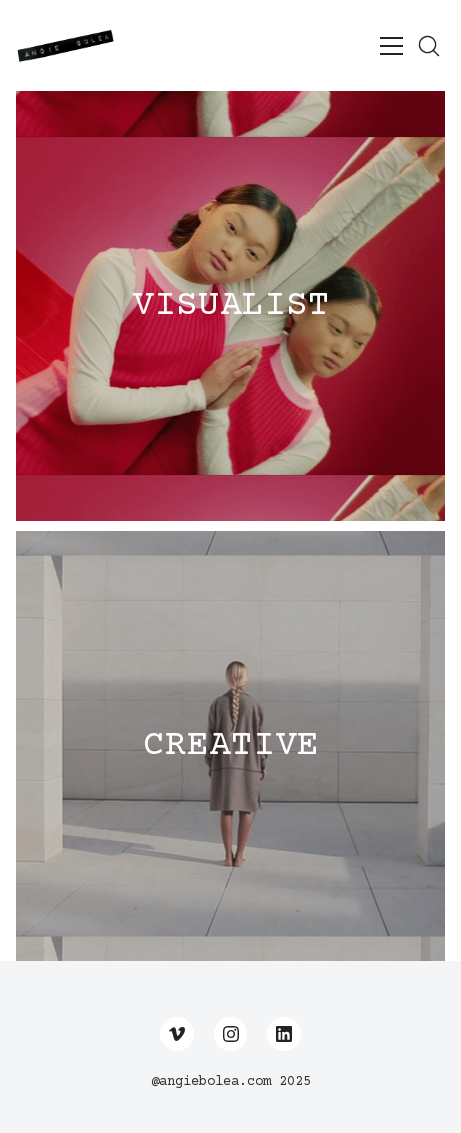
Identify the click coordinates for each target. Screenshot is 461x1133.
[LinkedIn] (284, 1034)
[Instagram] (231, 1034)
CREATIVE (231, 746)
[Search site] (429, 46)
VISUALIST (231, 306)
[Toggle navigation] (391, 46)
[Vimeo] (177, 1034)
